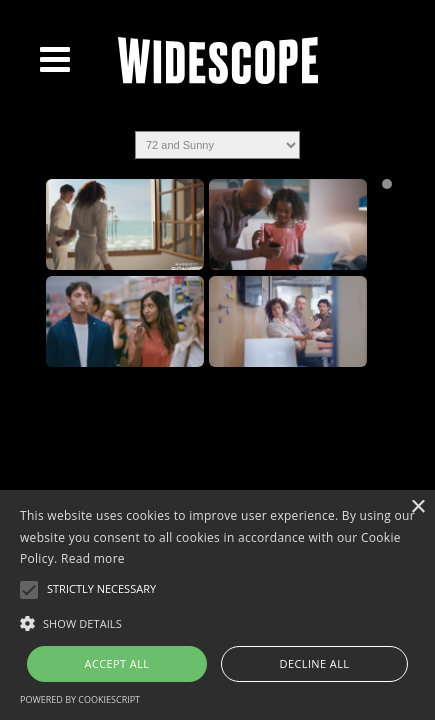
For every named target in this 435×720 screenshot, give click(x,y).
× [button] (417, 507)
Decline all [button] (315, 663)
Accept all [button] (117, 663)
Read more (93, 558)
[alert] (217, 605)
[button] (217, 622)
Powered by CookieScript (80, 699)
